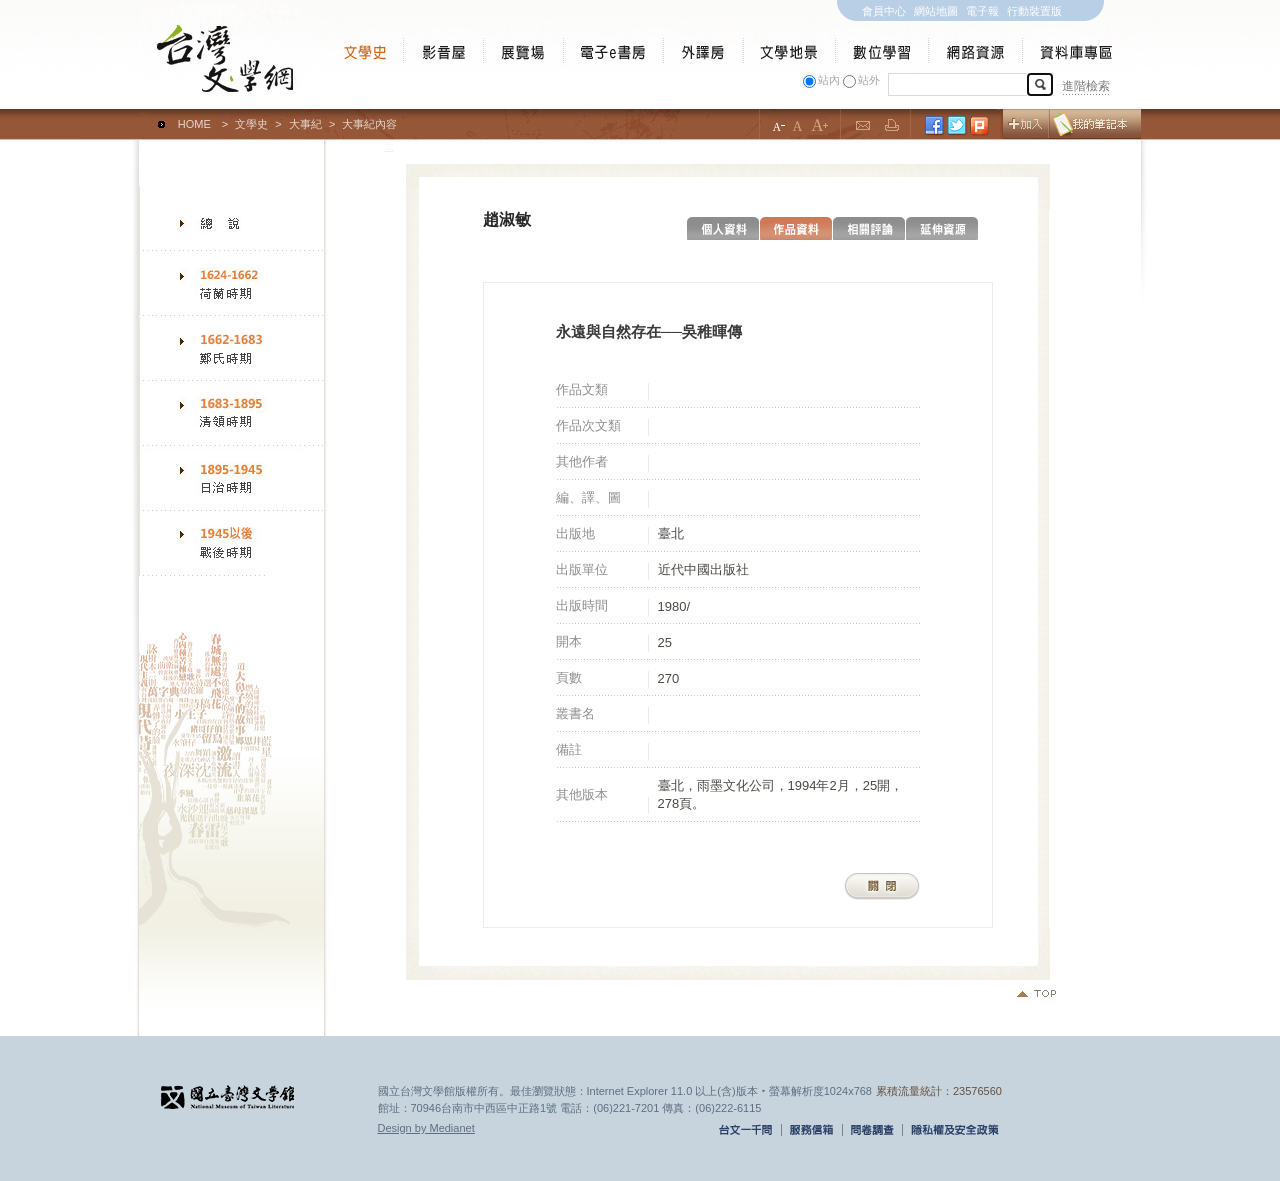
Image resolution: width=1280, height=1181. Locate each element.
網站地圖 (936, 11)
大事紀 (305, 124)
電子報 (982, 11)
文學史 (251, 124)
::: (143, 115)
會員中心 (884, 11)
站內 (829, 80)
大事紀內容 (369, 124)
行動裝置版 (1034, 11)
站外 (869, 80)
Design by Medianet (426, 1128)
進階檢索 (1086, 86)
